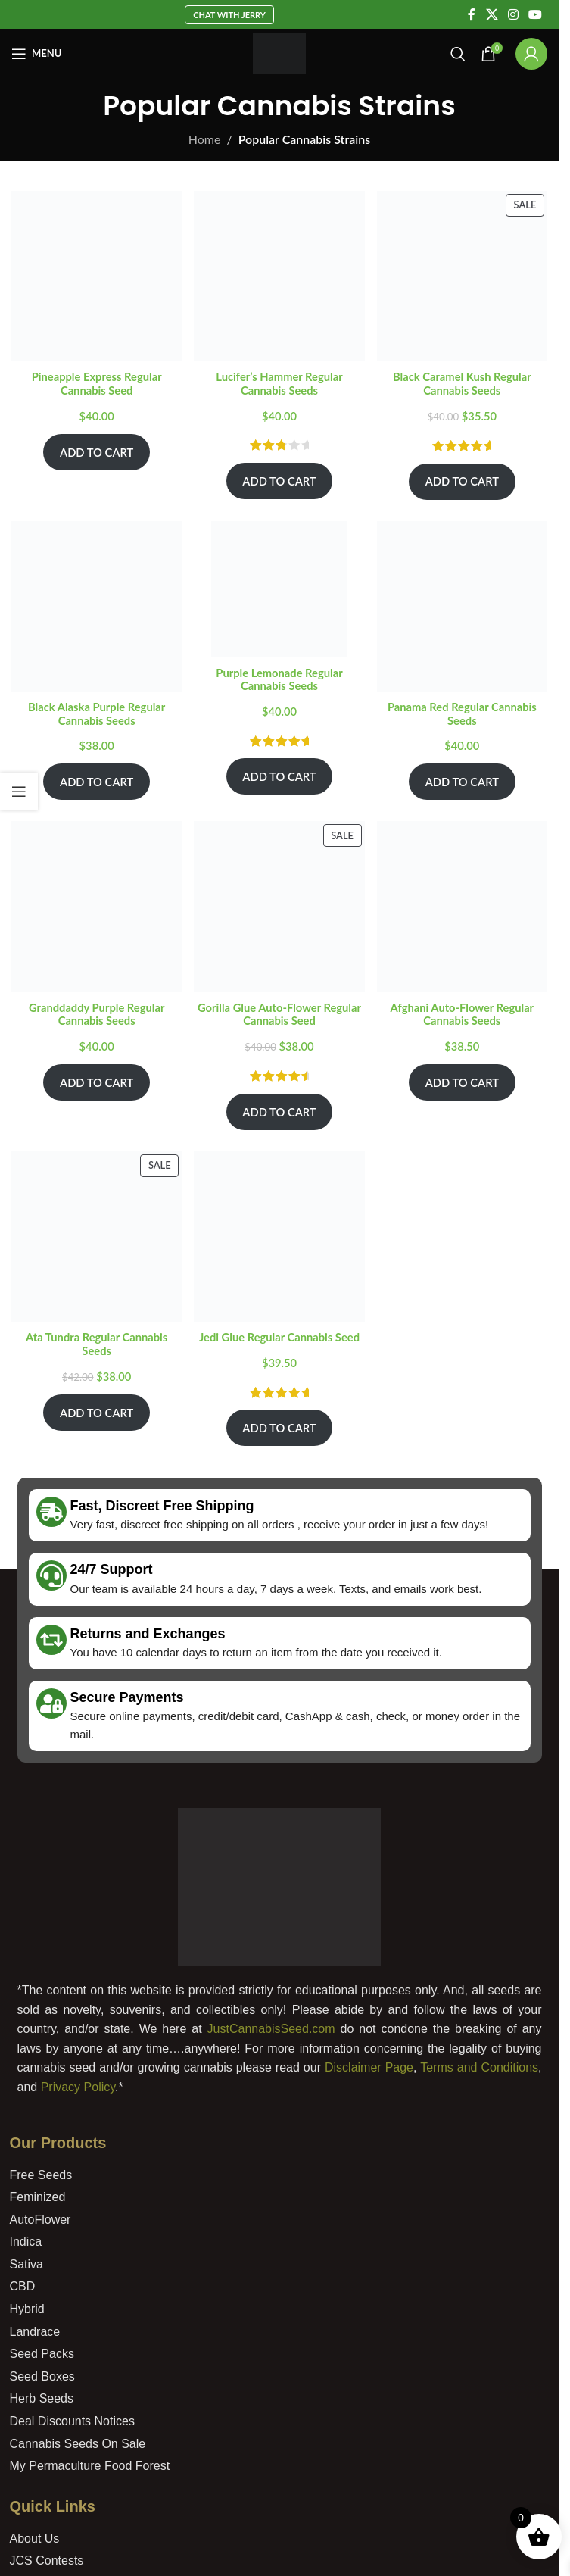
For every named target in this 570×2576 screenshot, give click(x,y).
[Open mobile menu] (36, 54)
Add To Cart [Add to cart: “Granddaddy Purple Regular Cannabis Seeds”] (96, 1082)
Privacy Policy (78, 2087)
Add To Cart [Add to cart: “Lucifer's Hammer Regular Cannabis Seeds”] (279, 481)
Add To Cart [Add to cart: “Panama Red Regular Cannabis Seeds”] (462, 781)
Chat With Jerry (229, 15)
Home (204, 139)
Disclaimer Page (369, 2067)
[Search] (458, 54)
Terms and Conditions (479, 2067)
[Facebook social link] (472, 14)
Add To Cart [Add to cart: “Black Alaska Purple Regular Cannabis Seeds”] (96, 781)
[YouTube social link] (535, 14)
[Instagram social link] (513, 14)
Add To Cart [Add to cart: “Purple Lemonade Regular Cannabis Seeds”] (279, 776)
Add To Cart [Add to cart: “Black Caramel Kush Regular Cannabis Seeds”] (462, 481)
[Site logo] (280, 52)
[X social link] (492, 14)
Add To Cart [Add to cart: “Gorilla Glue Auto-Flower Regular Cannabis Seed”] (279, 1112)
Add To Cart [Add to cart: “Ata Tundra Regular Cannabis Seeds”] (96, 1412)
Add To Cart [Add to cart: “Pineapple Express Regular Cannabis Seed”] (96, 452)
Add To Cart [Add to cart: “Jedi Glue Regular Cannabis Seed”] (279, 1428)
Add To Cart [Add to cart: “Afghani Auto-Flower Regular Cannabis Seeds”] (462, 1082)
